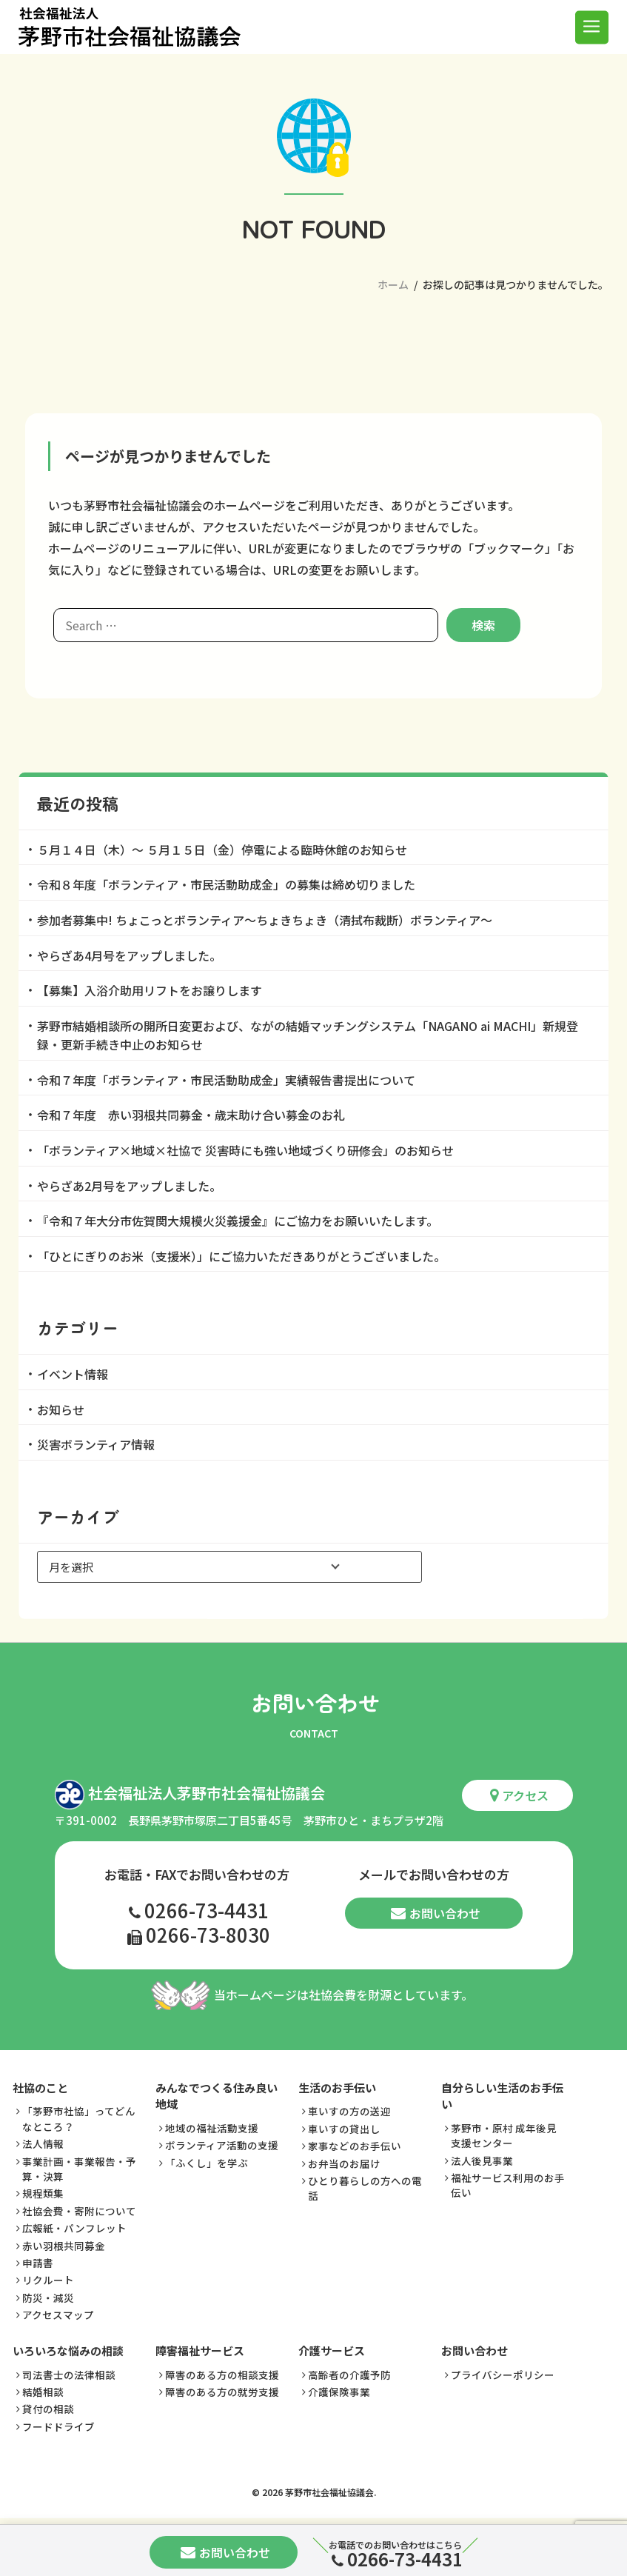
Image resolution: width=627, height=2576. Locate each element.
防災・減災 (48, 2298)
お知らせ (60, 1409)
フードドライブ (58, 2426)
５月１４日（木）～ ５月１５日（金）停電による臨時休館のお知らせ (222, 849)
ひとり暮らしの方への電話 (365, 2188)
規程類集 (43, 2193)
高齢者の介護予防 (349, 2374)
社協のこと (40, 2088)
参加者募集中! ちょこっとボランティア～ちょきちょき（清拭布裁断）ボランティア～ (264, 920)
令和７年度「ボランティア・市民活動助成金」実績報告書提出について (226, 1080)
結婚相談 (43, 2392)
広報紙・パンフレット (74, 2228)
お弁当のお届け (344, 2163)
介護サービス (331, 2351)
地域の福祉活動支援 (211, 2128)
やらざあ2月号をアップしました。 (129, 1186)
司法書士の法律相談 (68, 2374)
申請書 (37, 2263)
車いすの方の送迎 (349, 2111)
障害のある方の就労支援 (222, 2392)
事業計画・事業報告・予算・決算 (79, 2168)
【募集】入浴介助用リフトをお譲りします (149, 990)
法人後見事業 (482, 2160)
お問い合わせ (435, 1913)
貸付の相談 (48, 2409)
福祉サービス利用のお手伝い (508, 2185)
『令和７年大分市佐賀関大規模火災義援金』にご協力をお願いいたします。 (237, 1220)
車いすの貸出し (344, 2129)
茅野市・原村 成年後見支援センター (504, 2136)
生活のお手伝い (337, 2088)
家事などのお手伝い (354, 2146)
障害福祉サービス (199, 2351)
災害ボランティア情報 (96, 1444)
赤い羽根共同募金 (63, 2245)
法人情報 (43, 2144)
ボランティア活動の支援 (221, 2145)
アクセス (519, 1796)
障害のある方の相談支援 (222, 2374)
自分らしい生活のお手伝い (502, 2097)
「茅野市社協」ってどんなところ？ (78, 2119)
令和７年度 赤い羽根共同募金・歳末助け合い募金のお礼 (191, 1115)
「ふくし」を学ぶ (206, 2162)
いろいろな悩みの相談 (68, 2351)
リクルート (48, 2280)
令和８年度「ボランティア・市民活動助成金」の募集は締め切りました (226, 884)
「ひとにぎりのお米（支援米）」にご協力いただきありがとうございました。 (241, 1256)
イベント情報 (72, 1374)
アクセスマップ (58, 2315)
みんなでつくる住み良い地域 (216, 2097)
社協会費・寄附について (79, 2210)
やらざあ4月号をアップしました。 (129, 955)
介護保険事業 (339, 2392)
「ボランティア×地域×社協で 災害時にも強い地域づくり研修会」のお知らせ (245, 1150)
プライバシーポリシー (502, 2374)
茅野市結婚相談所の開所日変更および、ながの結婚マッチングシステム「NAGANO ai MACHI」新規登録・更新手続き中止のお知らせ (307, 1035)
